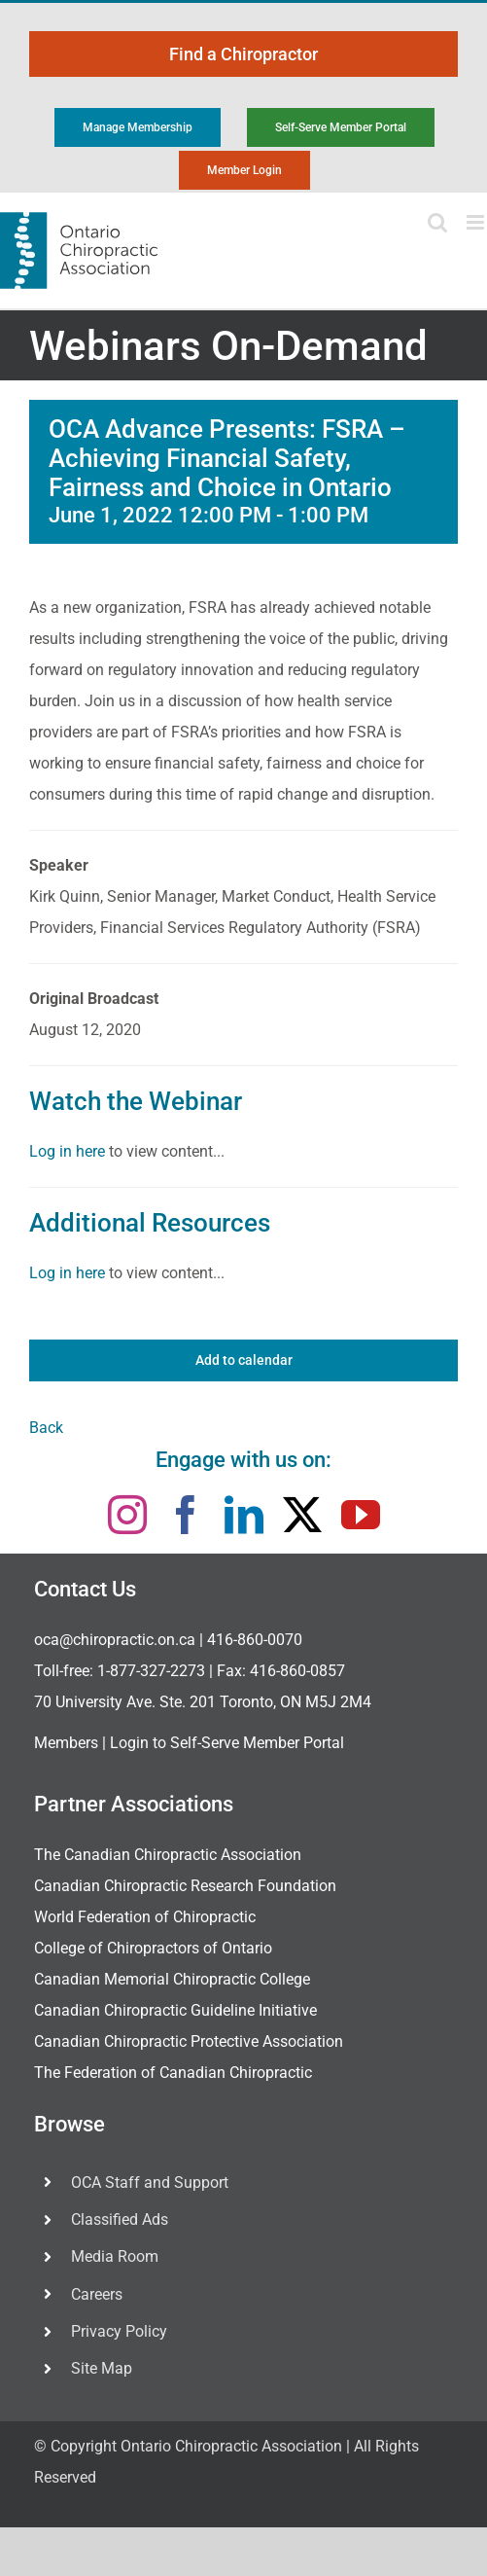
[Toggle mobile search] (437, 222)
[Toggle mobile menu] (477, 222)
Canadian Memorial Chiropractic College (172, 1979)
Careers (96, 2294)
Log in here (67, 1151)
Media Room (114, 2256)
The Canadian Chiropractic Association (167, 1854)
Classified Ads (119, 2219)
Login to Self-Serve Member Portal (227, 1743)
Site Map (101, 2368)
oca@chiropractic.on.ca (114, 1639)
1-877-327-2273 (151, 1671)
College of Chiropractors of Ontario (153, 1948)
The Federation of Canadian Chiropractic (173, 2072)
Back (46, 1427)
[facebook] (185, 1514)
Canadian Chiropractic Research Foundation (185, 1886)
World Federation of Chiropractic (145, 1917)
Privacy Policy (119, 2331)
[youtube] (360, 1514)
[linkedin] (244, 1514)
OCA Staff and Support (149, 2182)
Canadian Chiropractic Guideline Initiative (175, 2010)
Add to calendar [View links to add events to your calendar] (244, 1360)
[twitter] (302, 1514)
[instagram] (127, 1514)
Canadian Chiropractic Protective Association (188, 2041)
